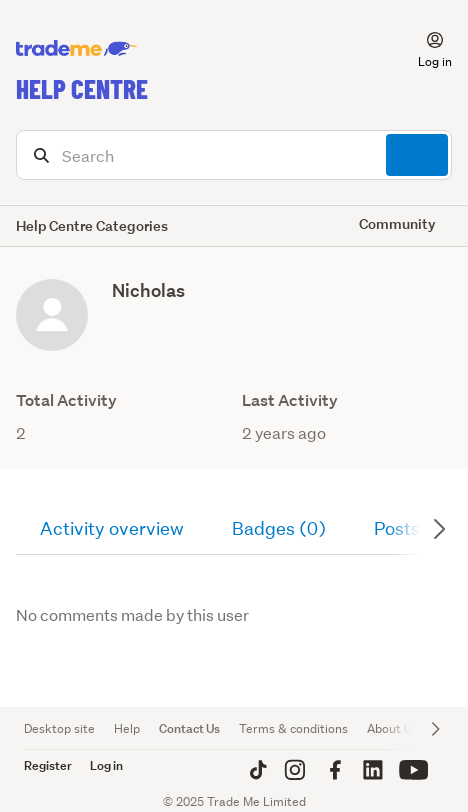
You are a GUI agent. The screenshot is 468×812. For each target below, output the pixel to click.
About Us (392, 728)
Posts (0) (412, 528)
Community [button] (397, 223)
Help (127, 728)
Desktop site (59, 728)
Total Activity (66, 400)
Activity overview (112, 528)
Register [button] (48, 765)
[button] (423, 49)
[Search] (234, 155)
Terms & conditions (293, 728)
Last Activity (290, 400)
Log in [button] (106, 765)
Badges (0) (279, 528)
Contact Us (189, 728)
